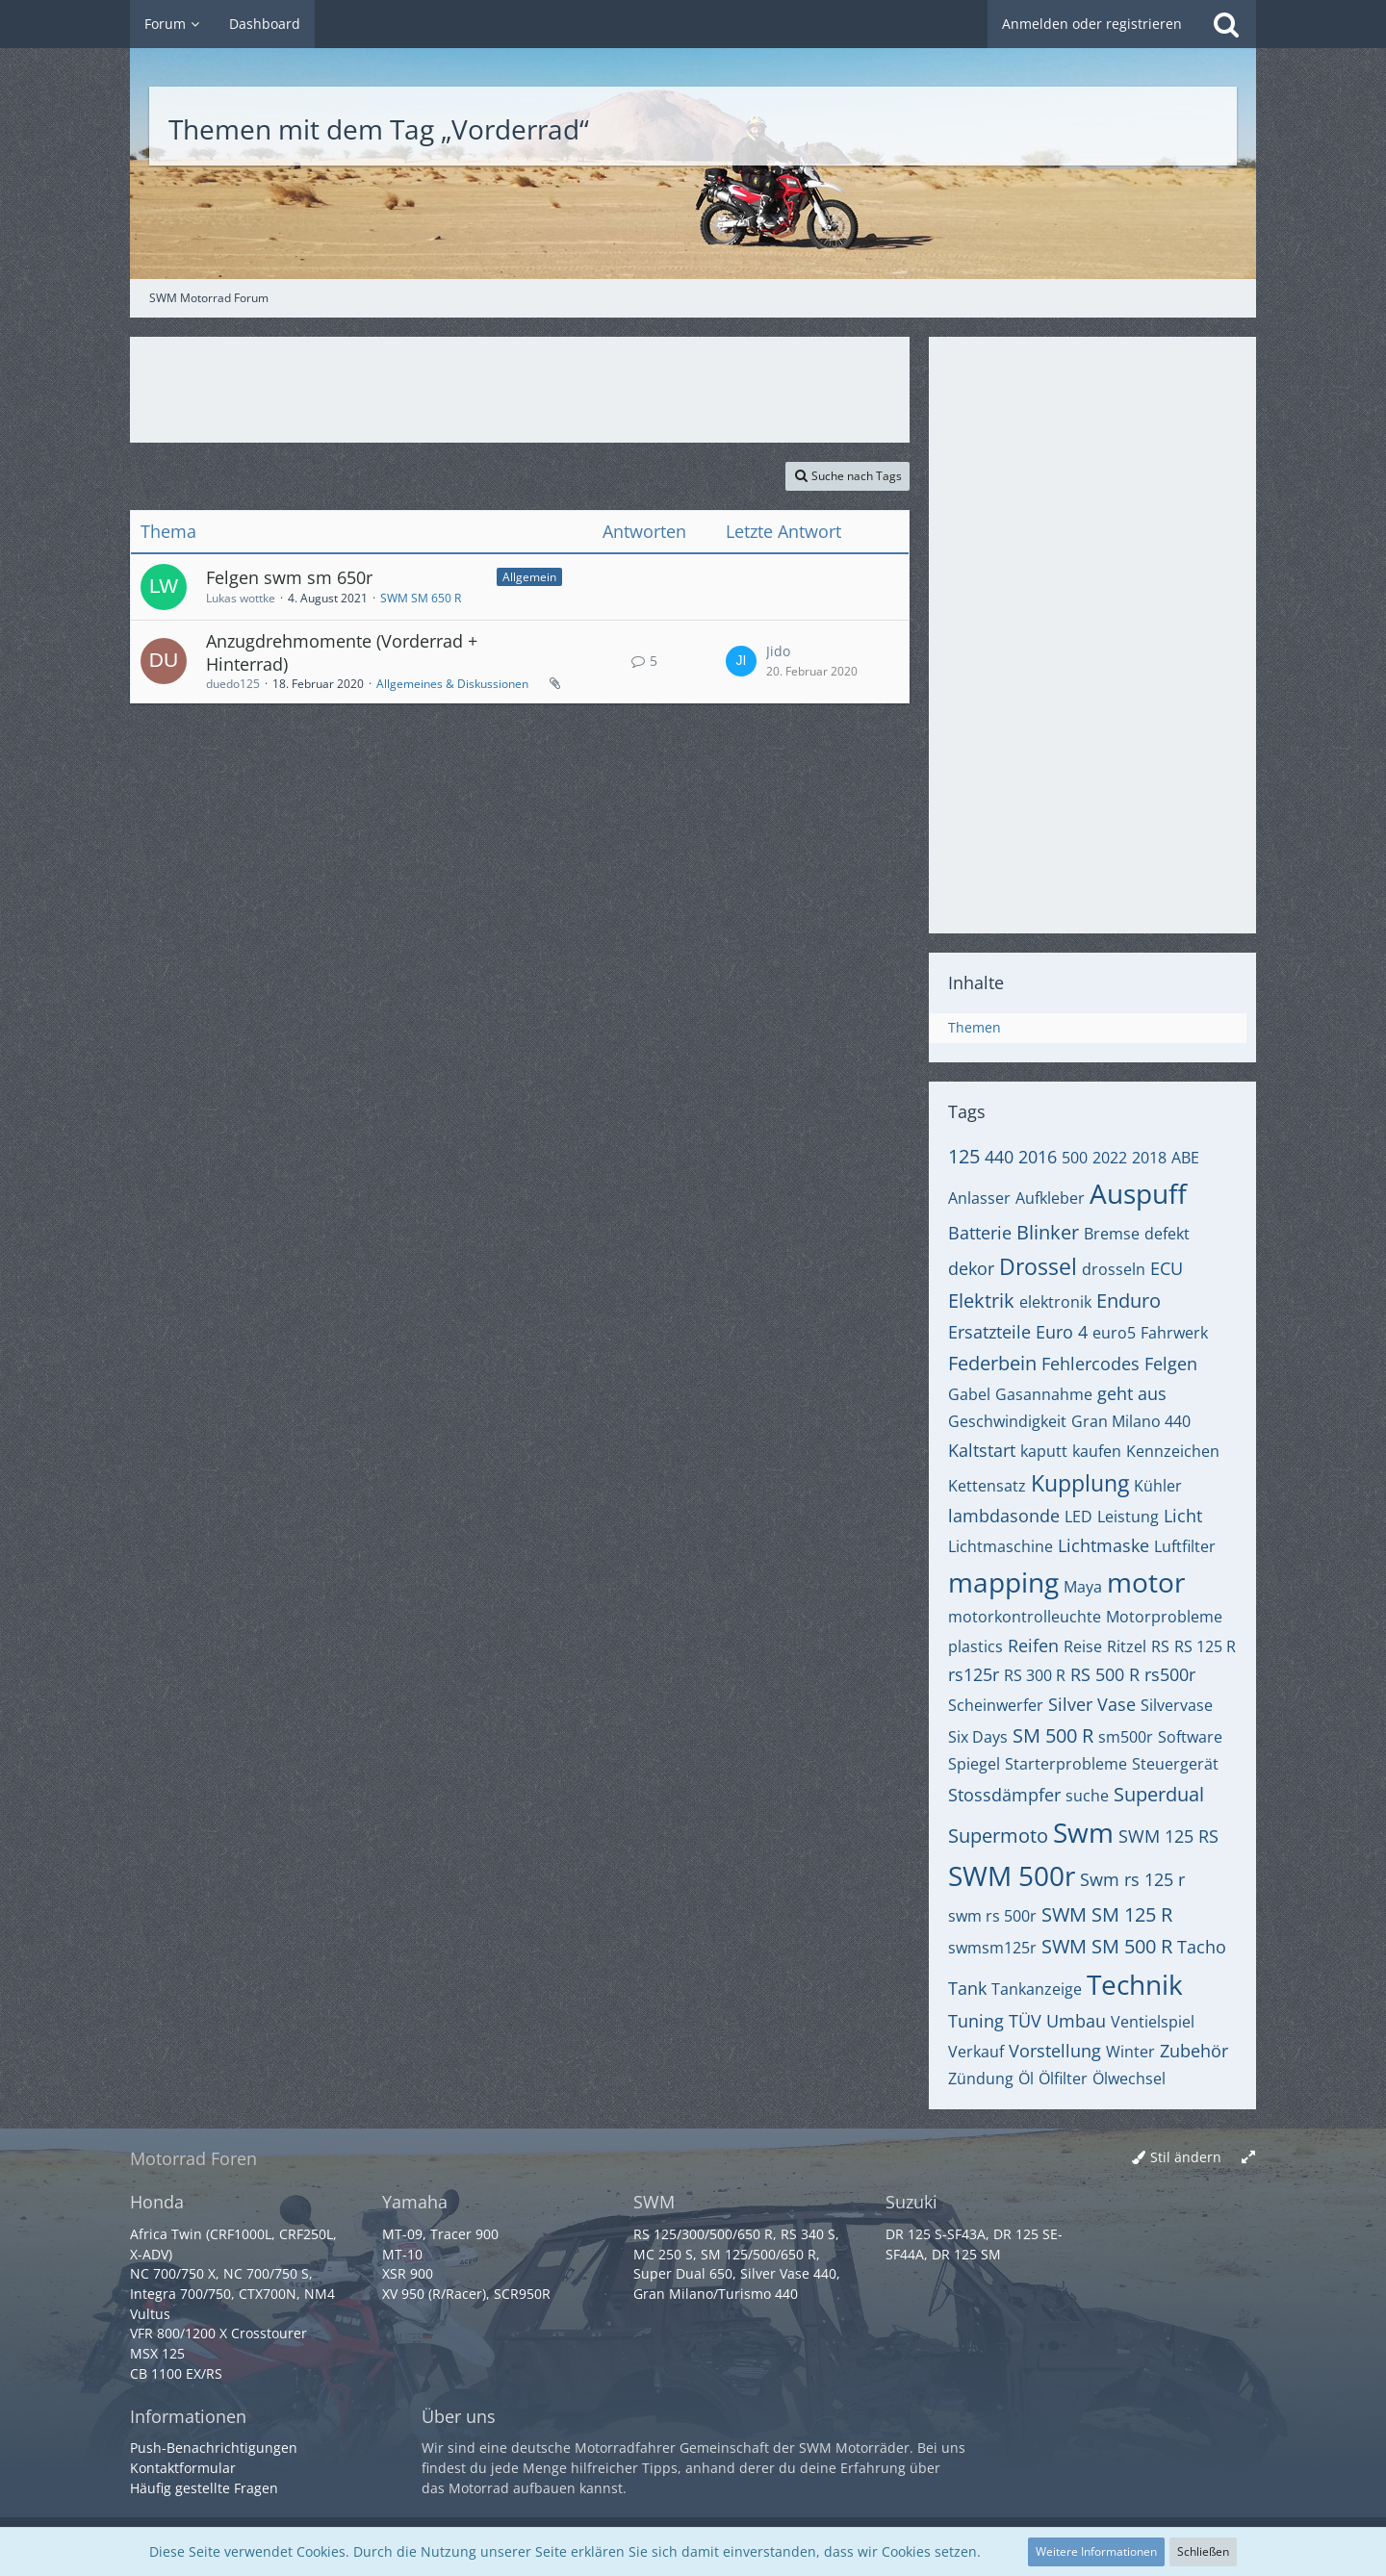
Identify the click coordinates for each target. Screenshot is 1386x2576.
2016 (1037, 1156)
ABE (1185, 1157)
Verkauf (976, 2051)
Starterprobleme (1066, 1763)
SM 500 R (1053, 1735)
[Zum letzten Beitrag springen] (741, 661)
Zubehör (1194, 2050)
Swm (1083, 1832)
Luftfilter (1185, 1546)
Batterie (980, 1232)
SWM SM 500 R (1106, 1946)
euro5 (1114, 1332)
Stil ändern (1185, 2157)
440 (999, 1156)
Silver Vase (1092, 1704)
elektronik (1055, 1302)
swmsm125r (992, 1947)
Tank (967, 1988)
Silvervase (1177, 1705)
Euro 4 (1062, 1331)
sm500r (1125, 1736)
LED (1078, 1516)
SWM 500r (1011, 1875)
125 (964, 1156)
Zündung (981, 2078)
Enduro (1128, 1301)
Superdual (1159, 1794)
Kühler (1158, 1485)
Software (1190, 1736)
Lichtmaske (1103, 1545)
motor (1146, 1582)
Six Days (978, 1736)
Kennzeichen (1172, 1451)
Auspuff (1138, 1193)
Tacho (1201, 1946)
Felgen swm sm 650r (289, 577)
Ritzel (1126, 1646)
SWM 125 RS (1168, 1836)
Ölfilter (1063, 2078)
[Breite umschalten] (1248, 2158)
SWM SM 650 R (420, 598)
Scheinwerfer (995, 1705)
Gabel (969, 1394)
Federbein (992, 1363)
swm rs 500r (992, 1915)
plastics (975, 1646)
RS (1160, 1646)
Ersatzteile (989, 1331)
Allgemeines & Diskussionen (452, 684)
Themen (974, 1027)
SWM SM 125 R (1106, 1914)
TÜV (1025, 2020)
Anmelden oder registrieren (1092, 23)
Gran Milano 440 (1131, 1421)
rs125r (973, 1674)
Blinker (1047, 1232)
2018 (1149, 1157)
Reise (1083, 1646)
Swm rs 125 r (1132, 1879)
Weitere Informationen (1096, 2551)
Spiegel (974, 1763)
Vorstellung (1055, 2050)
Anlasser (979, 1198)
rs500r (1169, 1674)
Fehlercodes (1090, 1363)
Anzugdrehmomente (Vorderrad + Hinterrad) (341, 652)
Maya (1083, 1586)
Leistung (1128, 1516)
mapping (1003, 1582)
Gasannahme (1043, 1394)
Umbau (1076, 2020)
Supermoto (998, 1836)
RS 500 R (1105, 1674)
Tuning (976, 2020)
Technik (1135, 1984)
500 (1075, 1157)
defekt (1167, 1233)
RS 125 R (1205, 1646)
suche (1087, 1795)
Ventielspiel (1152, 2021)
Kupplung (1080, 1482)
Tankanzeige (1036, 1989)
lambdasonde (1004, 1515)
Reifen (1033, 1645)
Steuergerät (1175, 1763)
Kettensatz (987, 1485)
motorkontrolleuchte (1024, 1616)
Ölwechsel (1129, 2078)
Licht (1183, 1515)
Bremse (1112, 1233)
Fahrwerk (1174, 1332)
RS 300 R (1034, 1675)
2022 (1109, 1157)
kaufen (1096, 1451)
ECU (1166, 1268)
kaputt (1043, 1451)
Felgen (1170, 1363)
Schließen (1203, 2551)
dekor (971, 1268)
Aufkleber (1050, 1198)
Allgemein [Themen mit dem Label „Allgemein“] (529, 577)
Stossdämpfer (1004, 1794)
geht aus (1132, 1393)
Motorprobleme (1164, 1616)
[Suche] (1226, 24)
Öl (1026, 2078)
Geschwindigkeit (1007, 1421)
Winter (1130, 2051)
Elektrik (981, 1301)
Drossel (1038, 1266)
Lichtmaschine (1000, 1546)
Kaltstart (981, 1450)
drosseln (1113, 1269)
